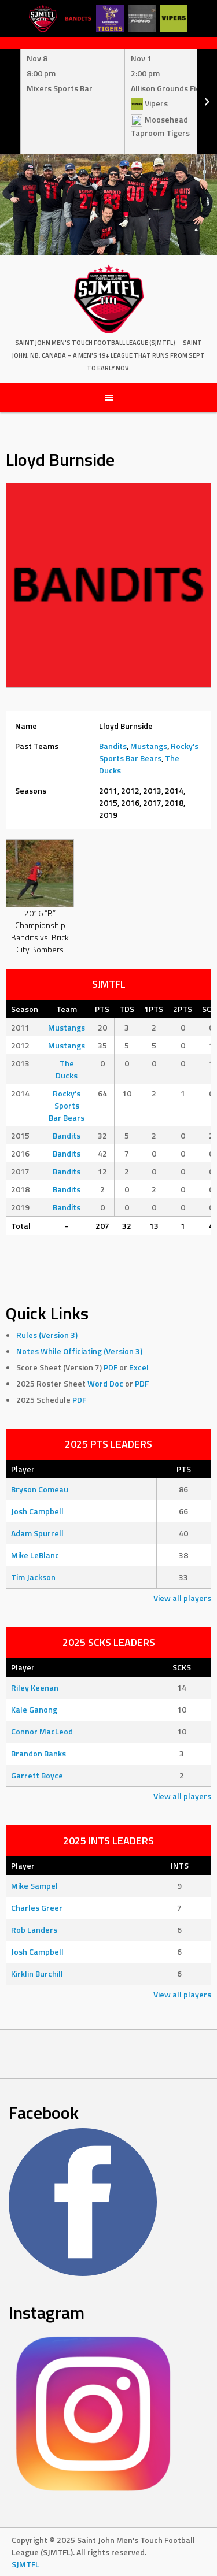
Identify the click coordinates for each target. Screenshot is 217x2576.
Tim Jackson (33, 1577)
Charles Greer (36, 1908)
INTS (180, 1865)
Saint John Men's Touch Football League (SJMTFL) (95, 342)
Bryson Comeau (39, 1489)
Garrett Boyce (37, 1775)
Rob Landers (34, 1929)
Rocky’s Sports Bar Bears (148, 752)
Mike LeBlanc (35, 1555)
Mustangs (148, 746)
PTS (183, 1469)
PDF (110, 1367)
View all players (182, 1598)
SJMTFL (25, 2564)
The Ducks (67, 1069)
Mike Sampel (34, 1886)
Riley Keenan (34, 1687)
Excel (139, 1367)
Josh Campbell (37, 1511)
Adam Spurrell (37, 1533)
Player (23, 1469)
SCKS (181, 1667)
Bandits (113, 746)
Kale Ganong (34, 1709)
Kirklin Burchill (37, 1973)
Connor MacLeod (42, 1731)
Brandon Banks (38, 1753)
